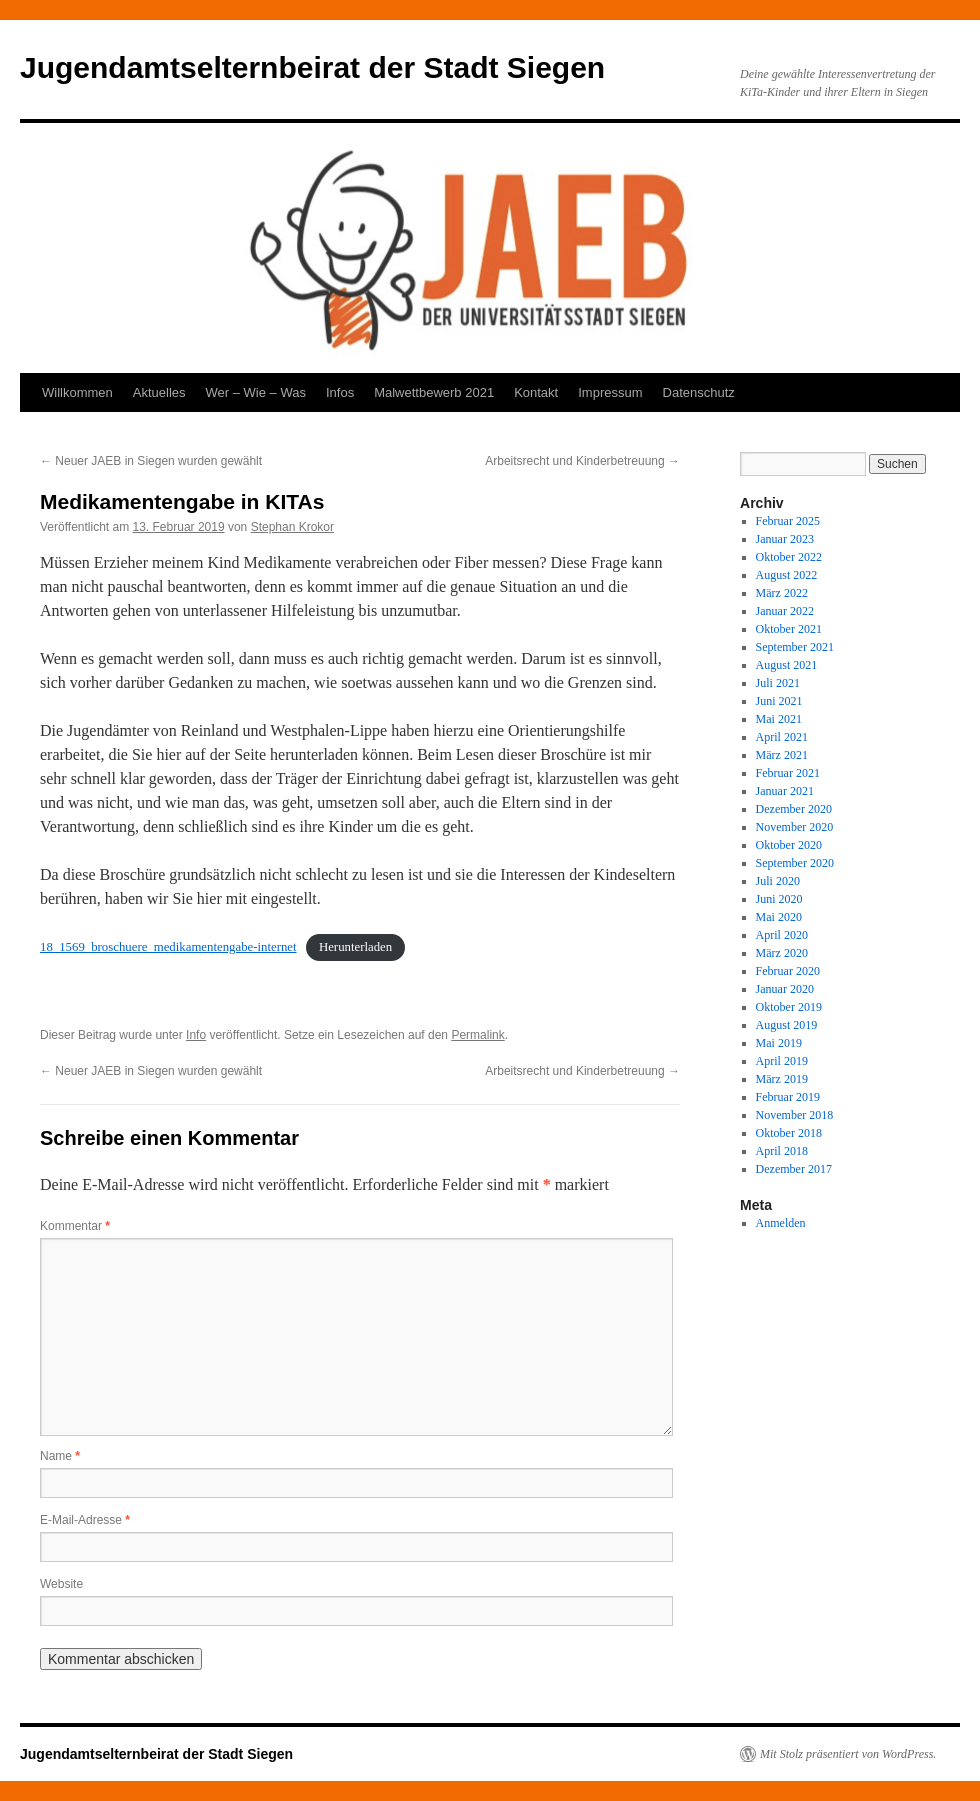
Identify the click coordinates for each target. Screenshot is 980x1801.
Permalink (477, 1035)
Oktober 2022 (789, 557)
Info (196, 1035)
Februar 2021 (788, 773)
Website (61, 1584)
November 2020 (795, 827)
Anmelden (781, 1223)
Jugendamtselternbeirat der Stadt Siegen (312, 67)
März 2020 (782, 953)
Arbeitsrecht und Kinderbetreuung (582, 461)
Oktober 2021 (789, 629)
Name (60, 1456)
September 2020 (795, 863)
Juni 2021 (779, 701)
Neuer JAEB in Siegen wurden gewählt (151, 461)
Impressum (610, 392)
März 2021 (782, 755)
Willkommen (77, 392)
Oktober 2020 (789, 845)
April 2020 (782, 935)
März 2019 (782, 1079)
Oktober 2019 (789, 1007)
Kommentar (75, 1226)
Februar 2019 (788, 1097)
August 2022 (787, 575)
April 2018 (782, 1151)
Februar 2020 (788, 971)
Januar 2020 (785, 989)
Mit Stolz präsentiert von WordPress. (848, 1754)
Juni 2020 (779, 899)
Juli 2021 (778, 683)
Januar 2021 (785, 791)
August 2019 (787, 1025)
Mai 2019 (779, 1043)
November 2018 (795, 1115)
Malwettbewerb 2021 (434, 392)
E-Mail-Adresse (85, 1520)
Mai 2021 (779, 719)
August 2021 (787, 665)
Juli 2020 (778, 881)
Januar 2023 (785, 539)
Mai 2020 (779, 917)
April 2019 (782, 1061)
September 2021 (795, 647)
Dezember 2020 (794, 809)
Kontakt (536, 392)
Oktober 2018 (789, 1133)
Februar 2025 (788, 521)
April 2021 (782, 737)
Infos (340, 392)
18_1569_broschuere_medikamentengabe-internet (168, 947)
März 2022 (782, 593)
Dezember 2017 (794, 1169)
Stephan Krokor (292, 527)
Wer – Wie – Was (256, 392)
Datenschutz (699, 392)
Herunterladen (355, 947)
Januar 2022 (785, 611)
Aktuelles (159, 392)
